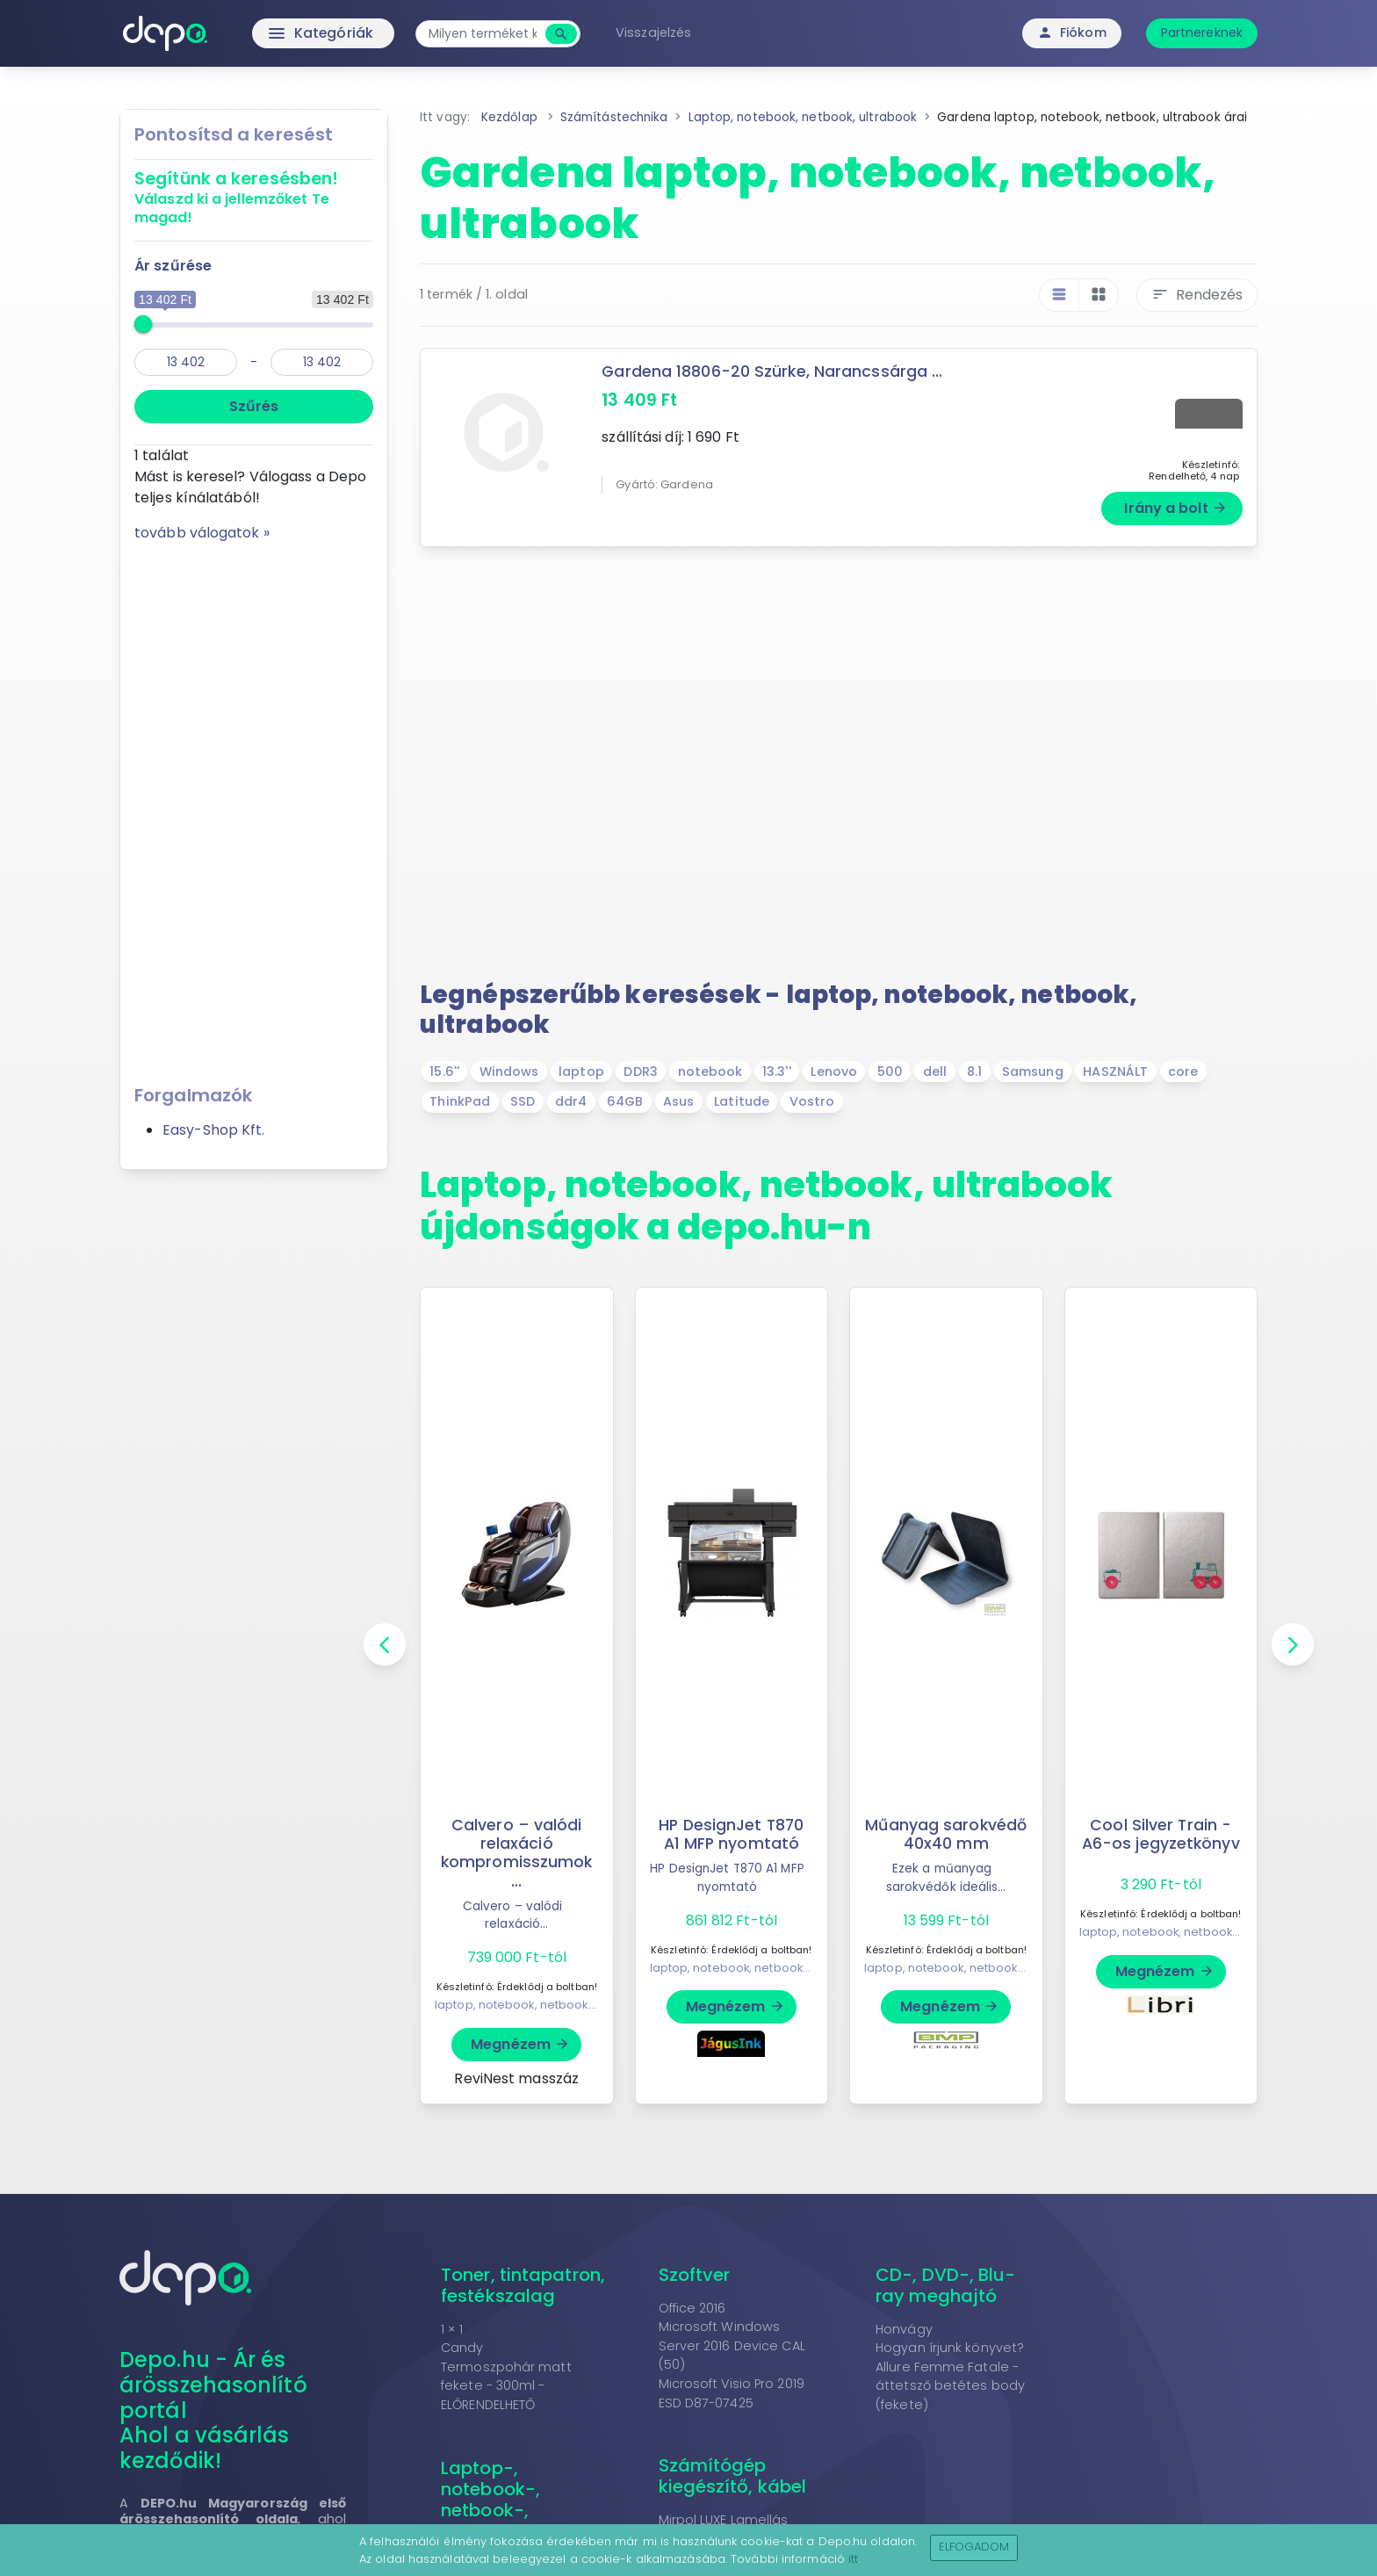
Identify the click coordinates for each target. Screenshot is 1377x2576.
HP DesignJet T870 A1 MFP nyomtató (731, 1834)
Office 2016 (692, 2308)
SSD (522, 1101)
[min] (185, 362)
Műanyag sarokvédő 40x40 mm (946, 1834)
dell (935, 1071)
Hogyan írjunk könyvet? (950, 2347)
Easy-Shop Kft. (213, 1130)
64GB (625, 1101)
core (1183, 1071)
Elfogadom (974, 2546)
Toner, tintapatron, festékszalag (523, 2285)
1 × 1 (452, 2329)
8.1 (974, 1071)
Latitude (741, 1101)
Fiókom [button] (1072, 32)
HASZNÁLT (1115, 1071)
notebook (710, 1071)
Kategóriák (285, 33)
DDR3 (640, 1071)
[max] (321, 362)
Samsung (1032, 1071)
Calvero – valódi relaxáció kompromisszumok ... (517, 1853)
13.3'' (776, 1071)
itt (853, 2559)
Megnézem (520, 2044)
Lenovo (834, 1071)
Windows (509, 1071)
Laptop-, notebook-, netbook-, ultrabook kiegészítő (490, 2510)
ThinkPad (459, 1101)
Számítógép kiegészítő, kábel (733, 2476)
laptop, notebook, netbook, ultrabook (542, 2004)
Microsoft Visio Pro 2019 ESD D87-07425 (731, 2393)
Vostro (812, 1101)
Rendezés (1197, 295)
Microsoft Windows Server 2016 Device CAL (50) (732, 2345)
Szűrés (253, 406)
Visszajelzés (655, 32)
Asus (678, 1101)
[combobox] (484, 34)
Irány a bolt (1175, 508)
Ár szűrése (173, 266)
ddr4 (571, 1101)
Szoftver (695, 2274)
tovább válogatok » (202, 533)
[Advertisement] (253, 807)
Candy (462, 2347)
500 (890, 1071)
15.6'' (444, 1071)
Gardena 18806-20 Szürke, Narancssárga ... (772, 371)
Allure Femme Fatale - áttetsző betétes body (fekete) (950, 2386)
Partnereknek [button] (1202, 32)
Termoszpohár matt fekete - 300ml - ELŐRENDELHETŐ (506, 2386)
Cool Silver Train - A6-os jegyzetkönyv (1161, 1834)
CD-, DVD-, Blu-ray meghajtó (946, 2285)
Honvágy (904, 2329)
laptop (581, 1071)
